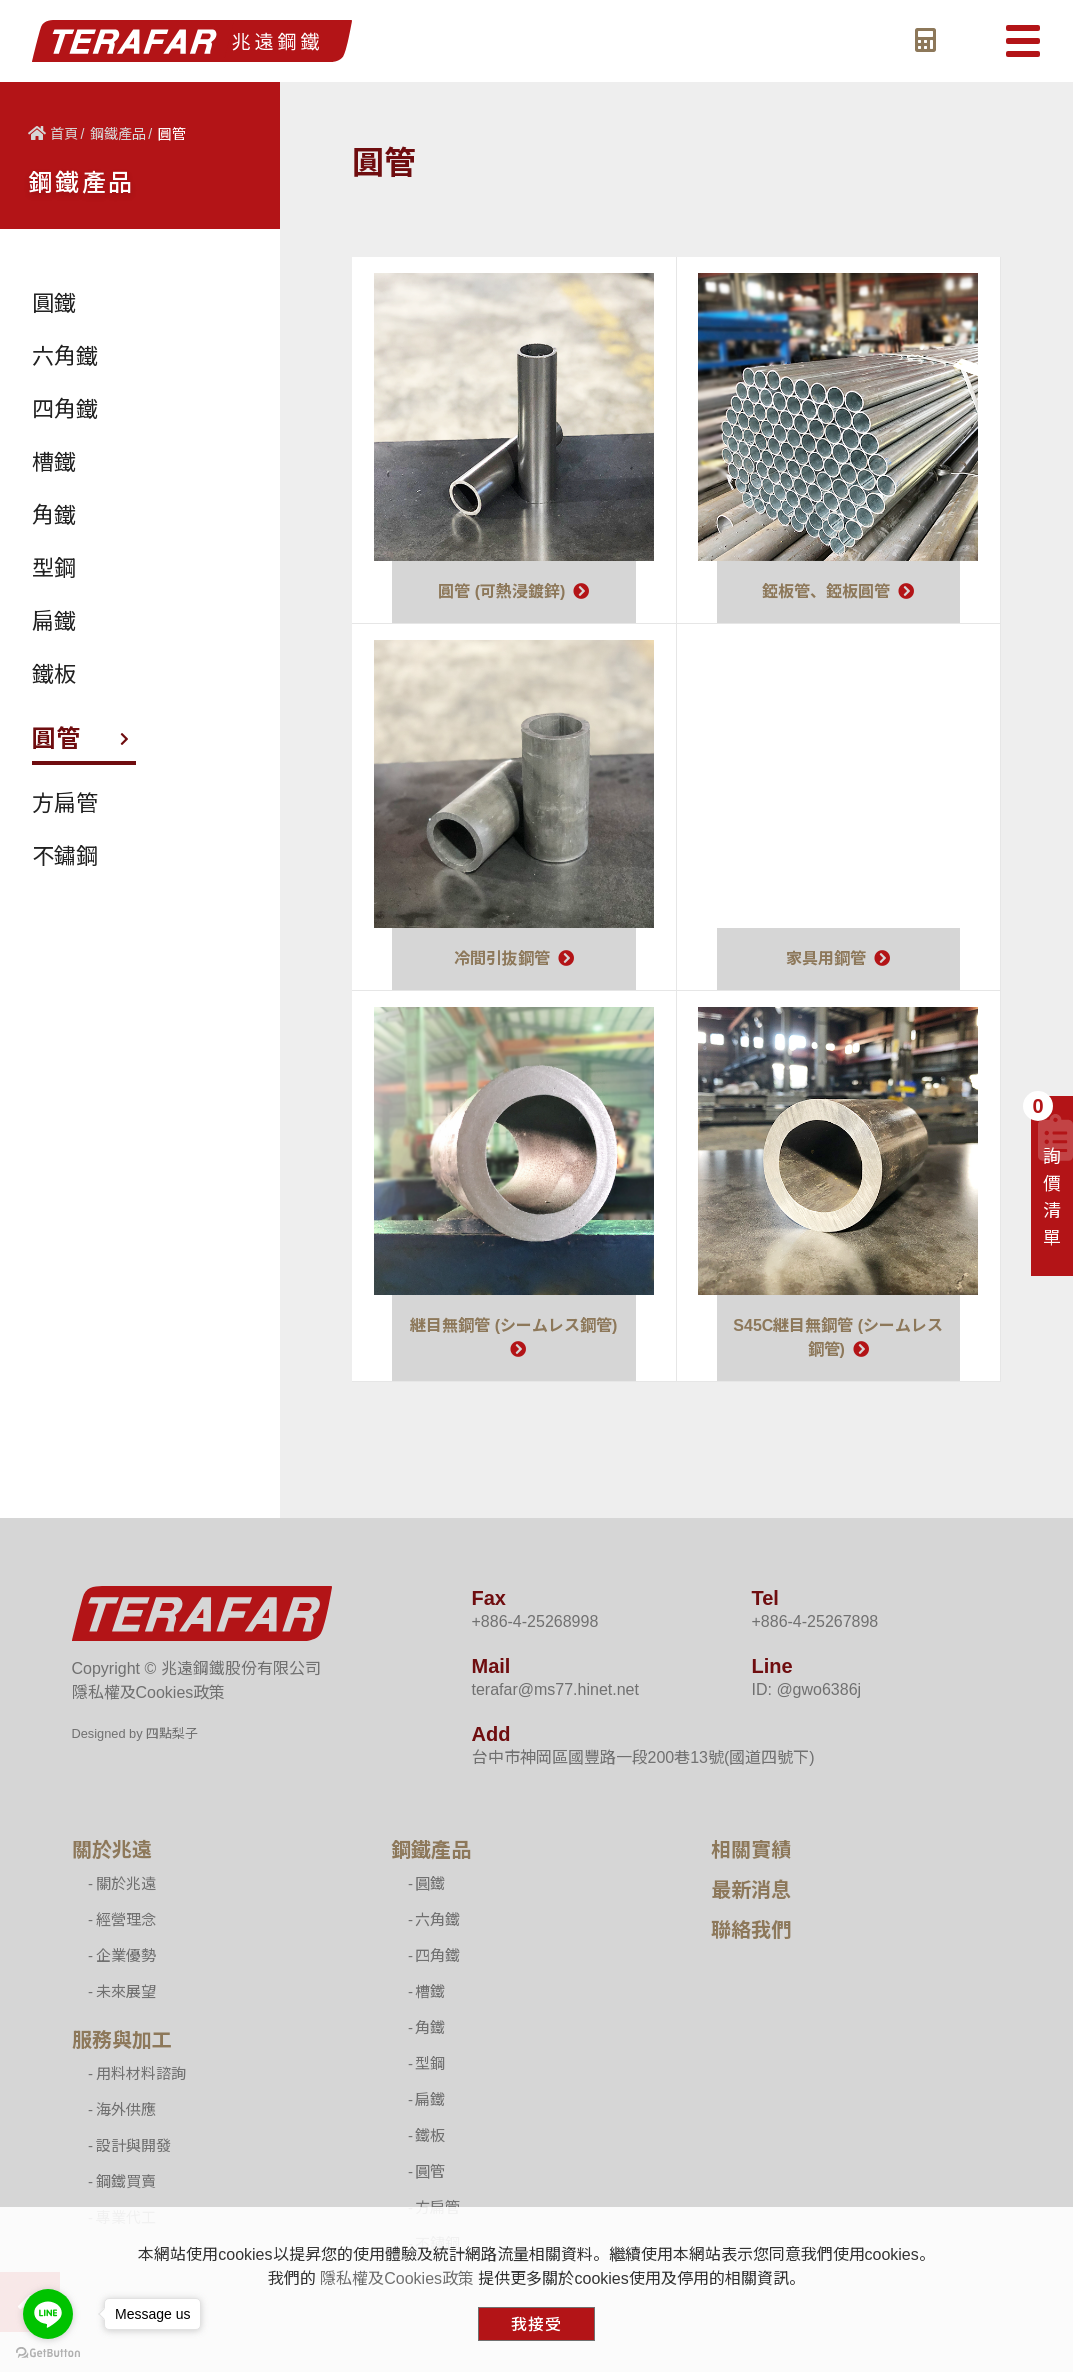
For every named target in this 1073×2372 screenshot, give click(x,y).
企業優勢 (126, 1955)
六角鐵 (437, 1919)
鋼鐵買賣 (126, 2181)
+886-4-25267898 (814, 1621)
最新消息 (751, 1890)
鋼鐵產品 (118, 134)
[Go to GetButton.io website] (48, 2352)
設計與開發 (133, 2145)
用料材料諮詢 (141, 2073)
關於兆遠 (112, 1850)
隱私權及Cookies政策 (149, 1692)
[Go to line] (48, 2314)
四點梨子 (172, 1733)
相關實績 (751, 1850)
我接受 (536, 2324)
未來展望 (126, 1991)
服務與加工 (122, 2040)
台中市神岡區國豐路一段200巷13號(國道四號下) (643, 1757)
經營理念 (126, 1919)
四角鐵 (437, 1955)
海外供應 (126, 2109)
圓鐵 (430, 1883)
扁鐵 (430, 2099)
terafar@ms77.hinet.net (555, 1689)
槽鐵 (430, 1991)
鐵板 (430, 2135)
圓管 (430, 2171)
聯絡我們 (751, 1930)
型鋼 (430, 2063)
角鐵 (430, 2027)
